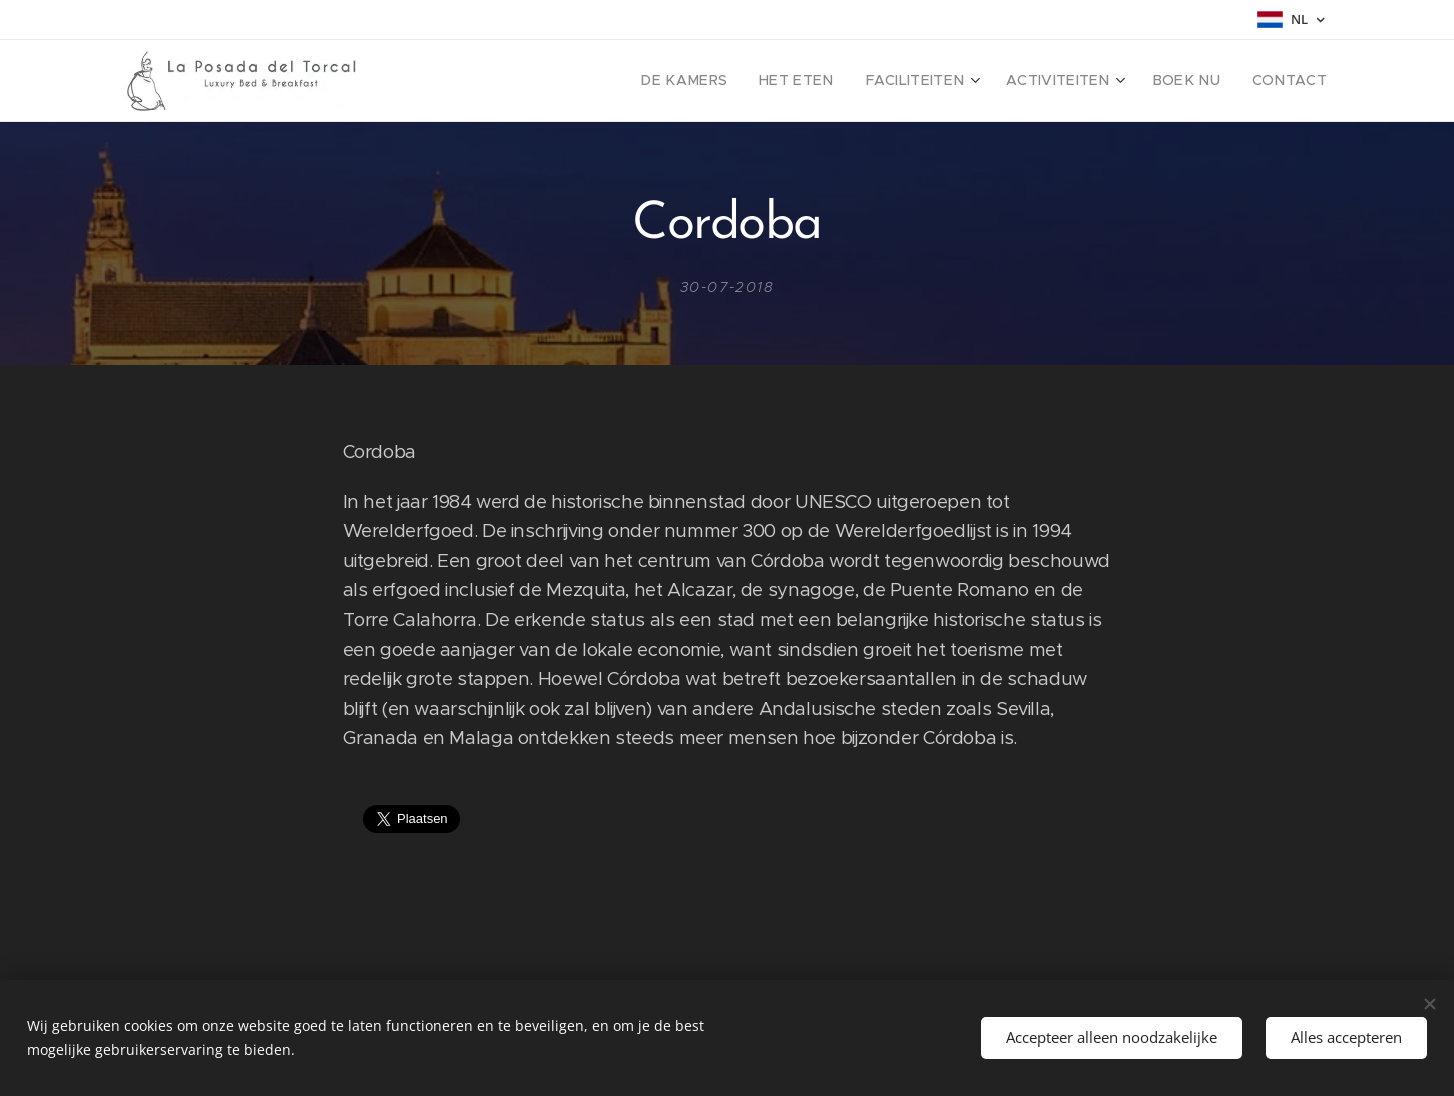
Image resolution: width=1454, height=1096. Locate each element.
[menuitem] (735, 81)
